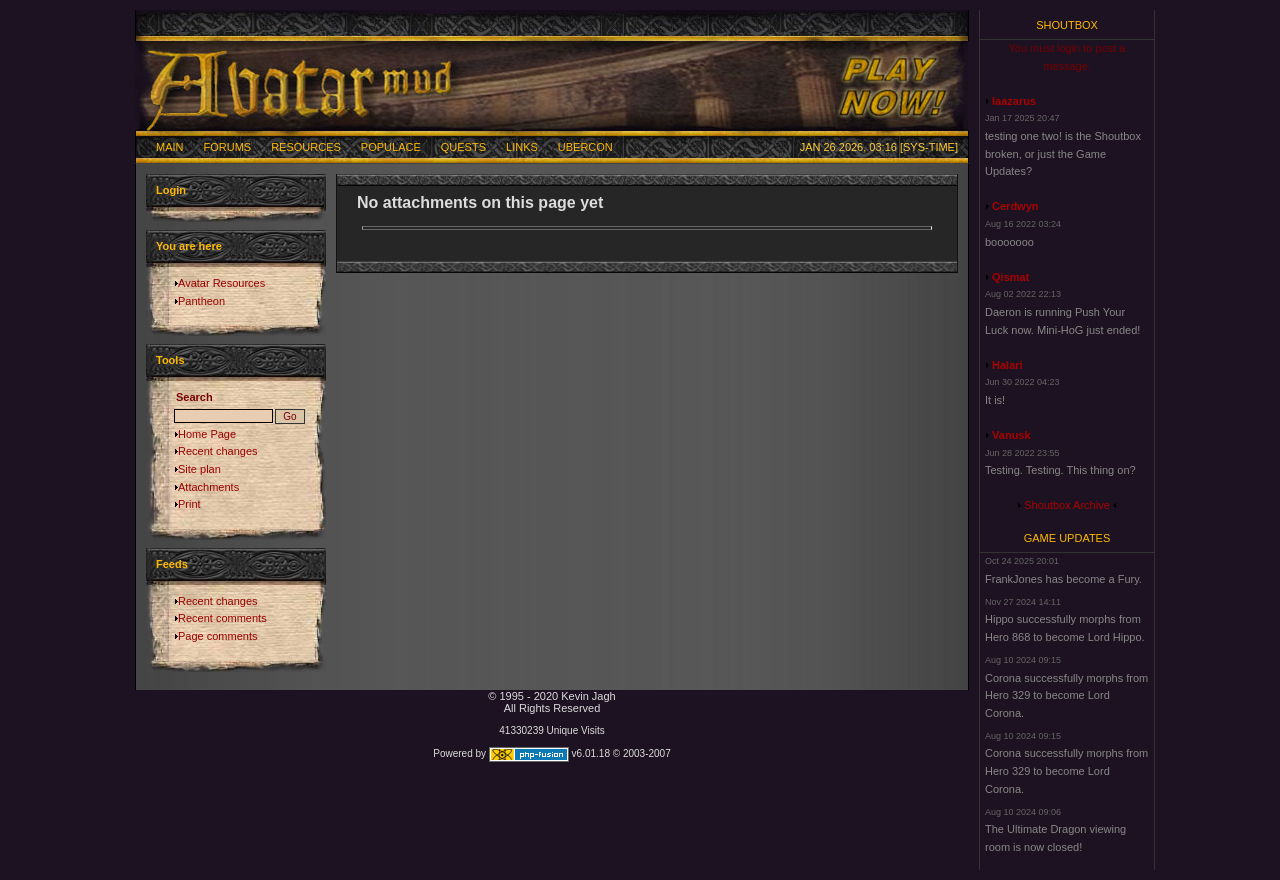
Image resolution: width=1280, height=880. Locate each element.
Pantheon (201, 301)
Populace (391, 147)
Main (170, 147)
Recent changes (218, 451)
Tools (170, 360)
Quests (463, 147)
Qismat (1010, 277)
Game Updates (1067, 538)
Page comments (217, 636)
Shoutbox (1067, 25)
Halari (1007, 365)
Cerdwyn (1015, 206)
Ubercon (585, 147)
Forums (228, 147)
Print (189, 504)
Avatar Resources (221, 283)
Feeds (172, 564)
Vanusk (1011, 435)
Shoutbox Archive (1067, 505)
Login (171, 190)
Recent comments (222, 618)
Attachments (208, 487)
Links (522, 147)
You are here (189, 246)
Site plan (199, 469)
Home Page (207, 434)
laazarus (1014, 101)
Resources (306, 147)
